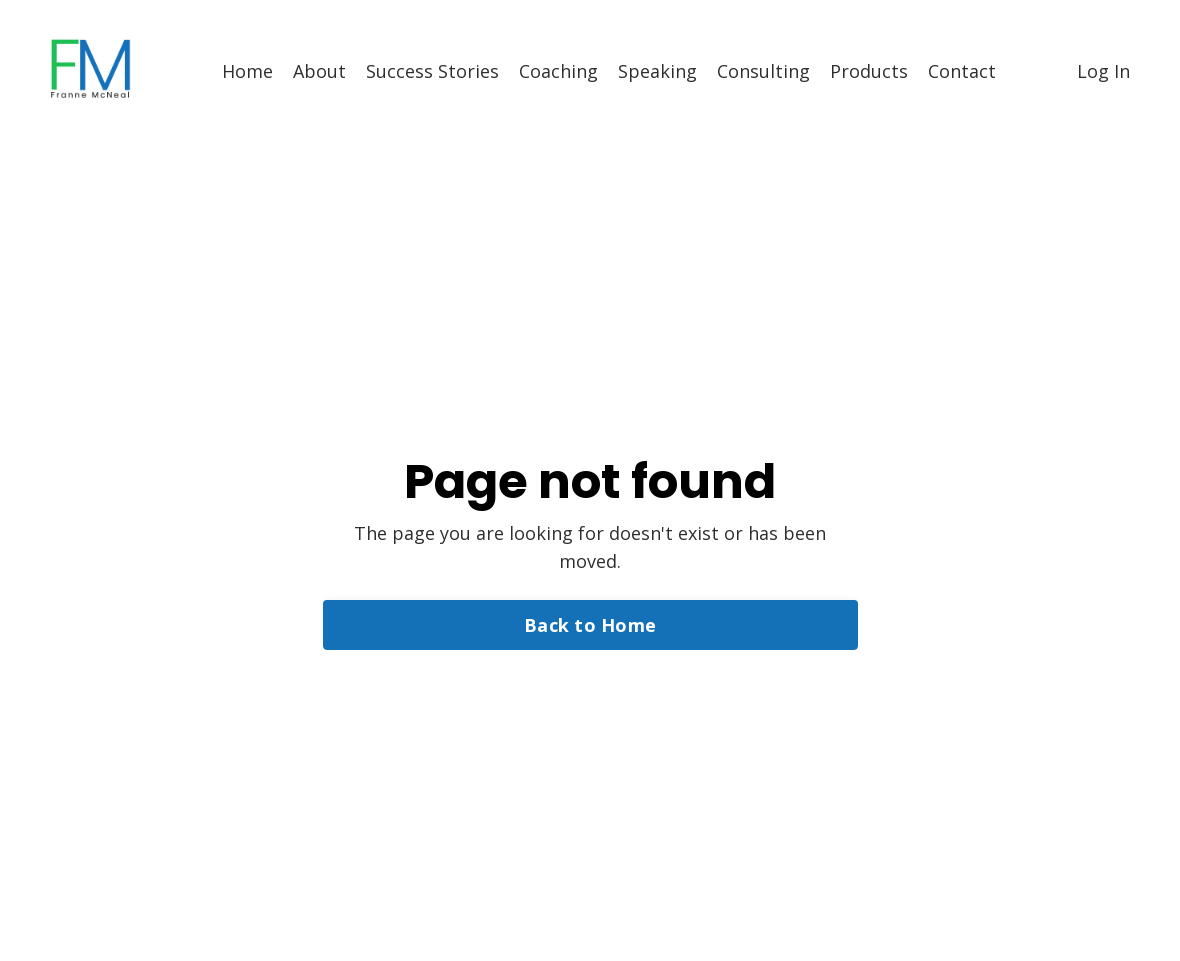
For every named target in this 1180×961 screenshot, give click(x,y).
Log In (1103, 71)
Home (247, 71)
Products (869, 71)
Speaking (657, 71)
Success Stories (432, 71)
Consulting (763, 71)
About (319, 71)
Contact (962, 71)
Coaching (558, 71)
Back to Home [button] (590, 625)
